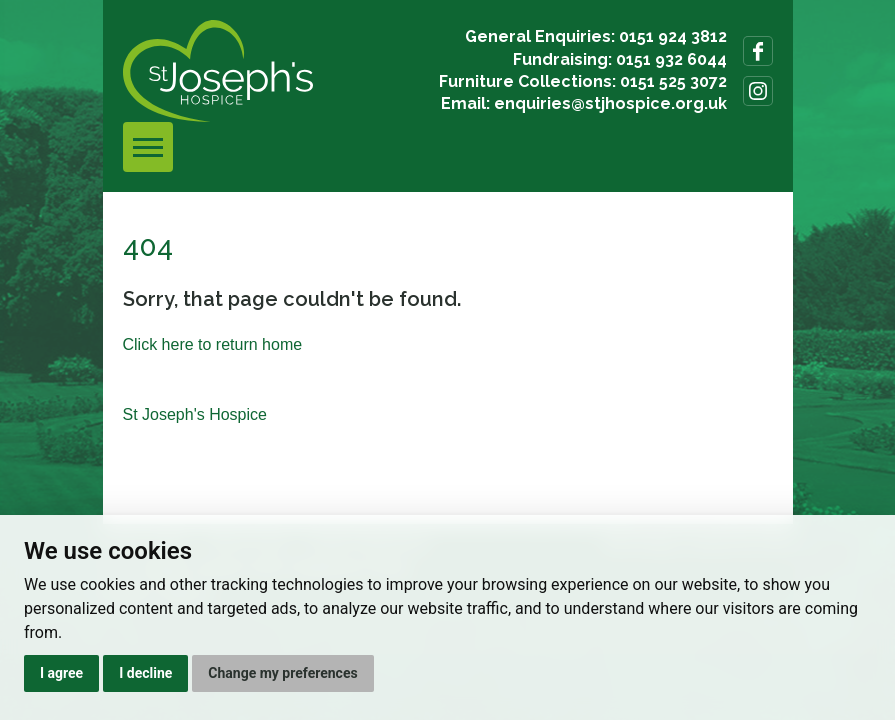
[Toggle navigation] (148, 147)
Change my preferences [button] (282, 673)
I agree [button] (61, 673)
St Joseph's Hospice (195, 414)
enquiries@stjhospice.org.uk (610, 103)
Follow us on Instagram (758, 91)
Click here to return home (213, 344)
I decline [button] (145, 673)
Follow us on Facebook (758, 51)
